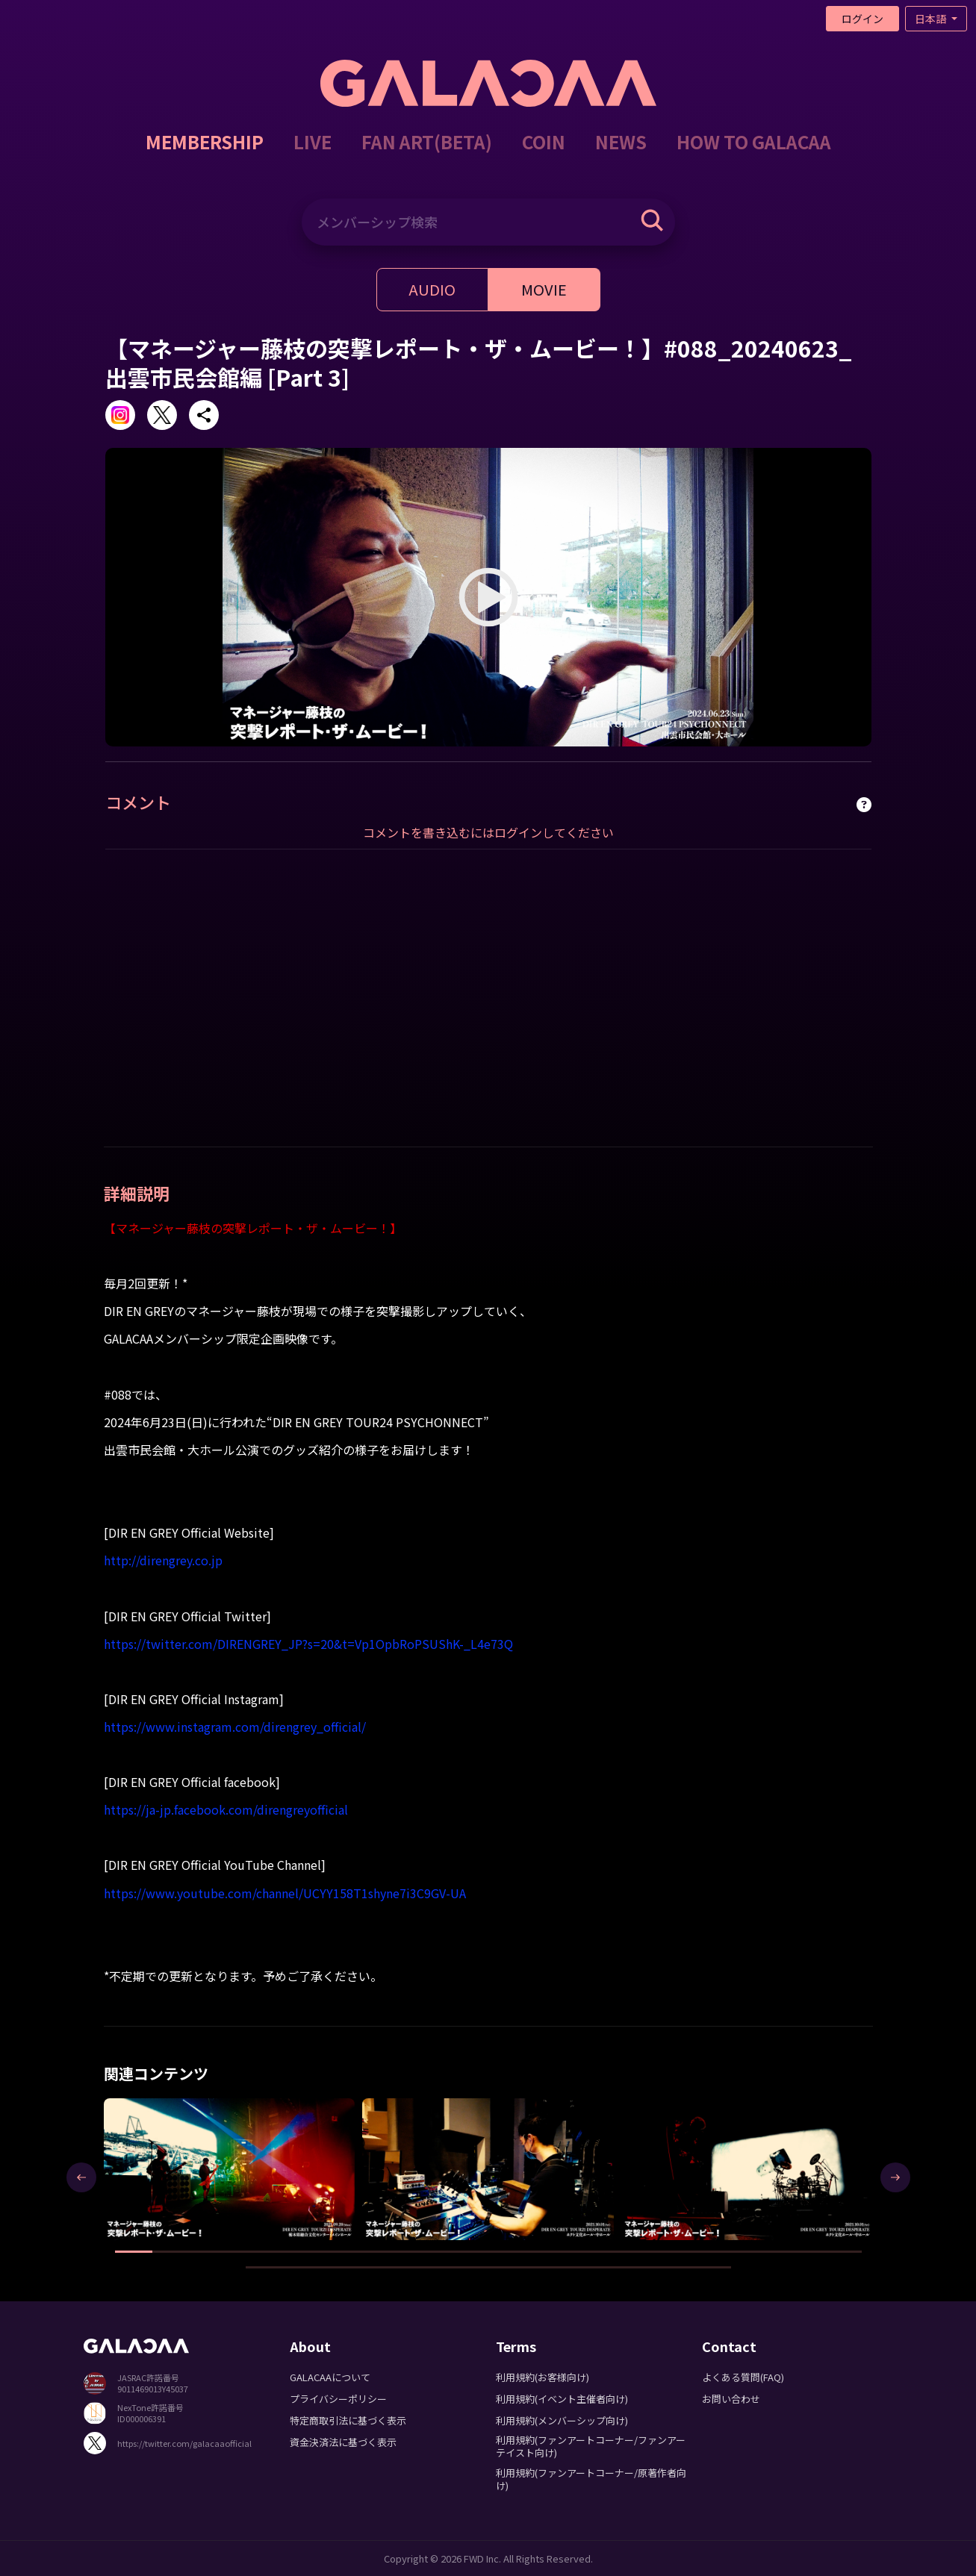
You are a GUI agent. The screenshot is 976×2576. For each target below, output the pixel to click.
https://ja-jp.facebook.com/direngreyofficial (226, 1809)
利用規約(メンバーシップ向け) (562, 2420)
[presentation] (81, 2177)
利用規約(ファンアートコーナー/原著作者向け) (591, 2479)
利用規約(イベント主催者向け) (562, 2398)
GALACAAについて (330, 2377)
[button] (133, 2252)
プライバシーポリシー (338, 2398)
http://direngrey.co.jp (163, 1560)
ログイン (862, 18)
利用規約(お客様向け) (542, 2377)
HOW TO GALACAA (754, 141)
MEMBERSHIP (205, 141)
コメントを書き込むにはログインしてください (488, 832)
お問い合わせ (731, 2398)
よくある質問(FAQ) (743, 2377)
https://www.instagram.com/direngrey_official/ (235, 1726)
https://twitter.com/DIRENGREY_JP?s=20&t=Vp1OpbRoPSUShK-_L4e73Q (308, 1644)
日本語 (931, 18)
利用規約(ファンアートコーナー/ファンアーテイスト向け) (591, 2446)
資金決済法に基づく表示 (343, 2442)
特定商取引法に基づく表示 (348, 2420)
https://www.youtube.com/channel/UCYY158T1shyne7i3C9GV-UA (285, 1893)
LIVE (312, 141)
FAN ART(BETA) (426, 141)
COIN (543, 141)
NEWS (621, 141)
